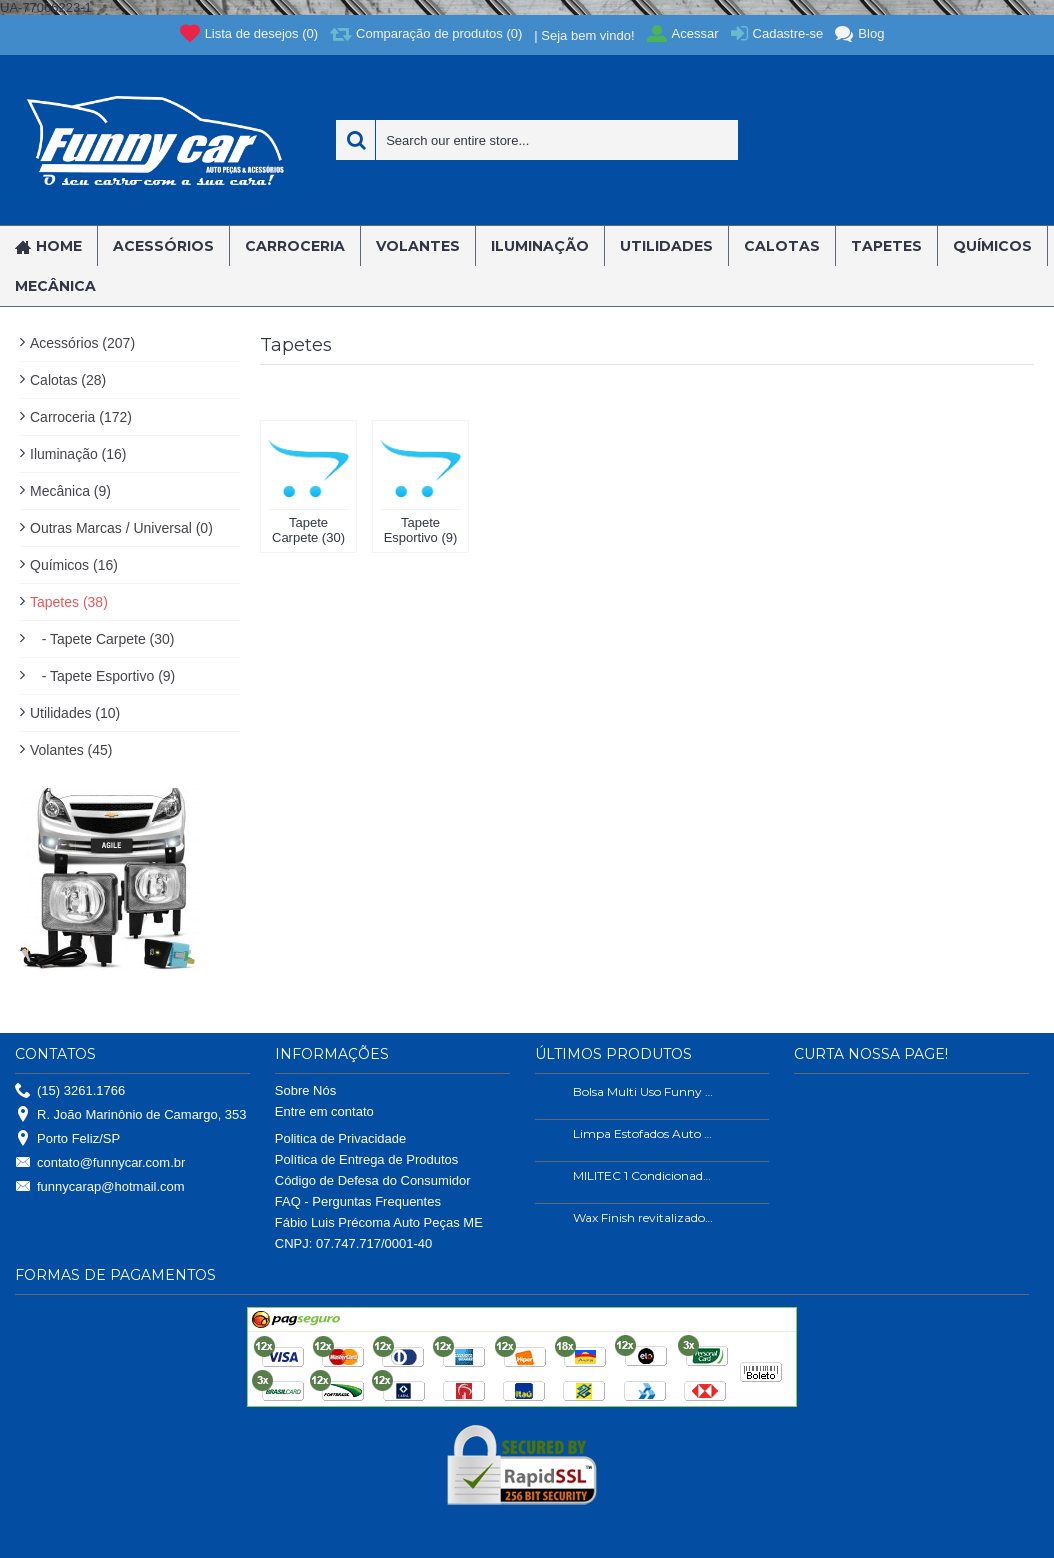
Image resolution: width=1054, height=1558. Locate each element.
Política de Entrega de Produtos (367, 1159)
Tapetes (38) (69, 602)
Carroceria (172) (81, 417)
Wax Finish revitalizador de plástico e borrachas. (644, 1217)
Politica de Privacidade (341, 1138)
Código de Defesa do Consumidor (373, 1180)
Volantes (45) (71, 750)
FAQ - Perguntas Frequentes (358, 1201)
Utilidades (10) (75, 713)
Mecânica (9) (70, 491)
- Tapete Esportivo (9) (102, 676)
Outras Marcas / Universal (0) (121, 528)
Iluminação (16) (78, 454)
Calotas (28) (68, 380)
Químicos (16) (74, 565)
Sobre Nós (305, 1090)
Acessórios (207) (82, 343)
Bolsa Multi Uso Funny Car (644, 1091)
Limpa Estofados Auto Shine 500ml (644, 1133)
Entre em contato (324, 1111)
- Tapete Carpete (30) (102, 639)
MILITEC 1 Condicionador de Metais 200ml (644, 1175)
